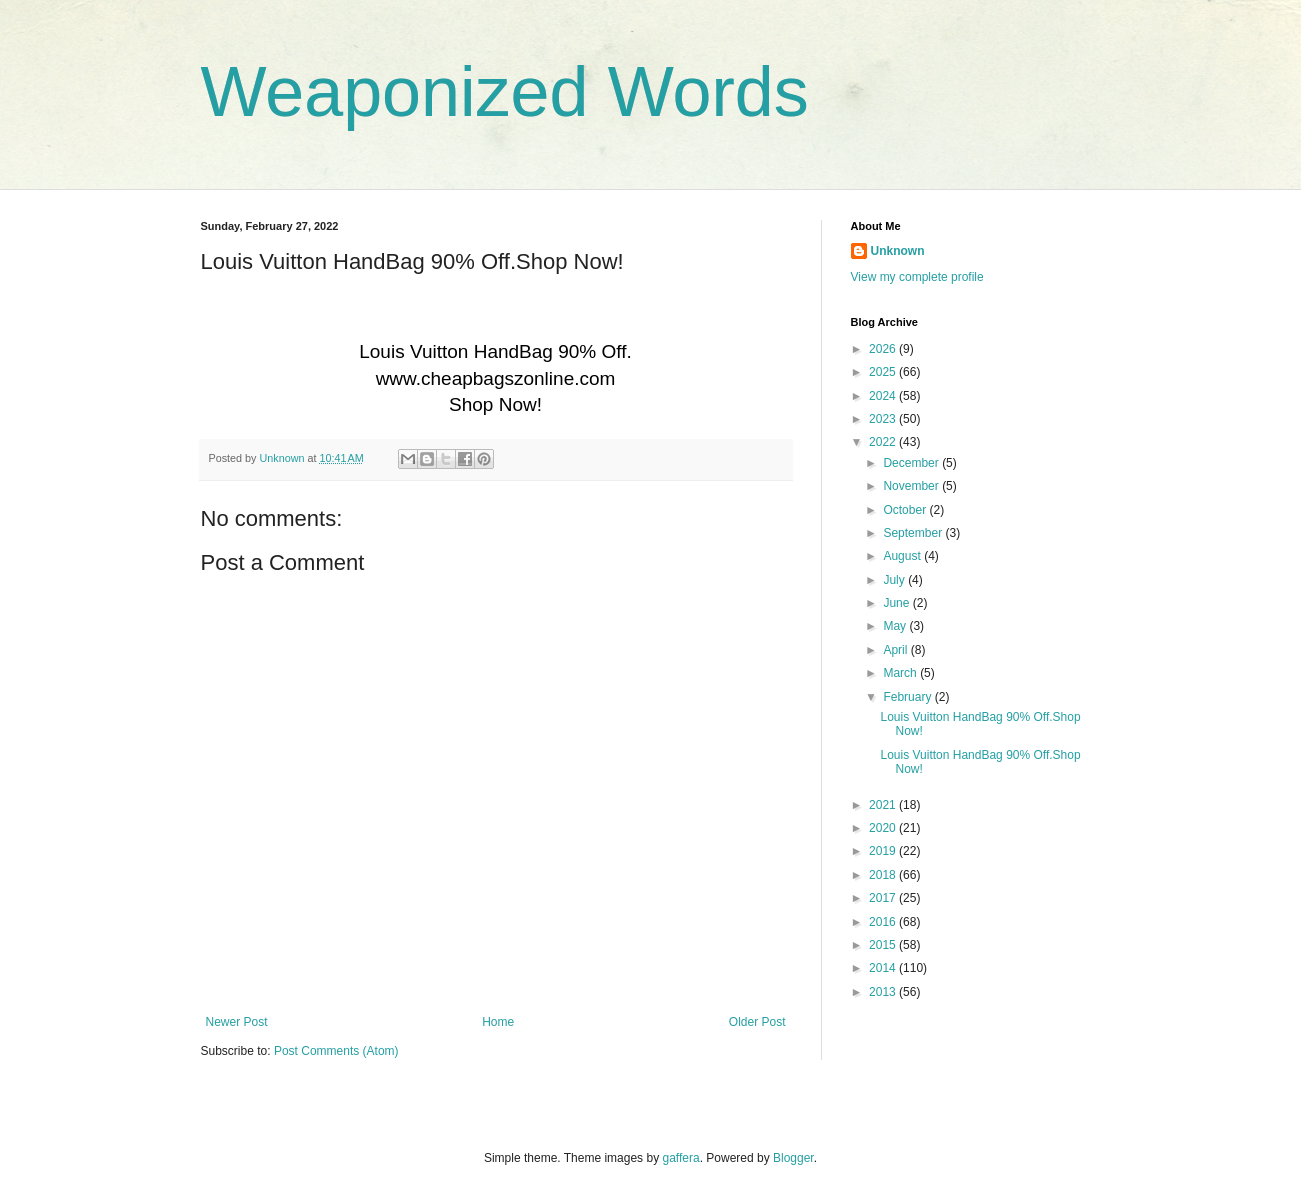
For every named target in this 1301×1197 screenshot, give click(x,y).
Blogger (793, 1158)
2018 (884, 875)
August (903, 556)
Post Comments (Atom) (336, 1051)
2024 (884, 396)
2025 (884, 372)
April (896, 650)
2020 (884, 828)
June (897, 603)
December (912, 463)
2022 (884, 442)
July (895, 580)
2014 (884, 968)
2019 (884, 851)
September (914, 533)
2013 (884, 992)
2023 (884, 419)
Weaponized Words (505, 92)
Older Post (757, 1022)
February (908, 697)
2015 (884, 945)
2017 (884, 898)
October (906, 510)
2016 (884, 922)
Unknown (898, 251)
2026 (884, 349)
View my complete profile (917, 277)
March (901, 673)
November (912, 486)
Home (498, 1022)
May (896, 626)
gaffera (680, 1158)
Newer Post (237, 1022)
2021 (884, 805)
